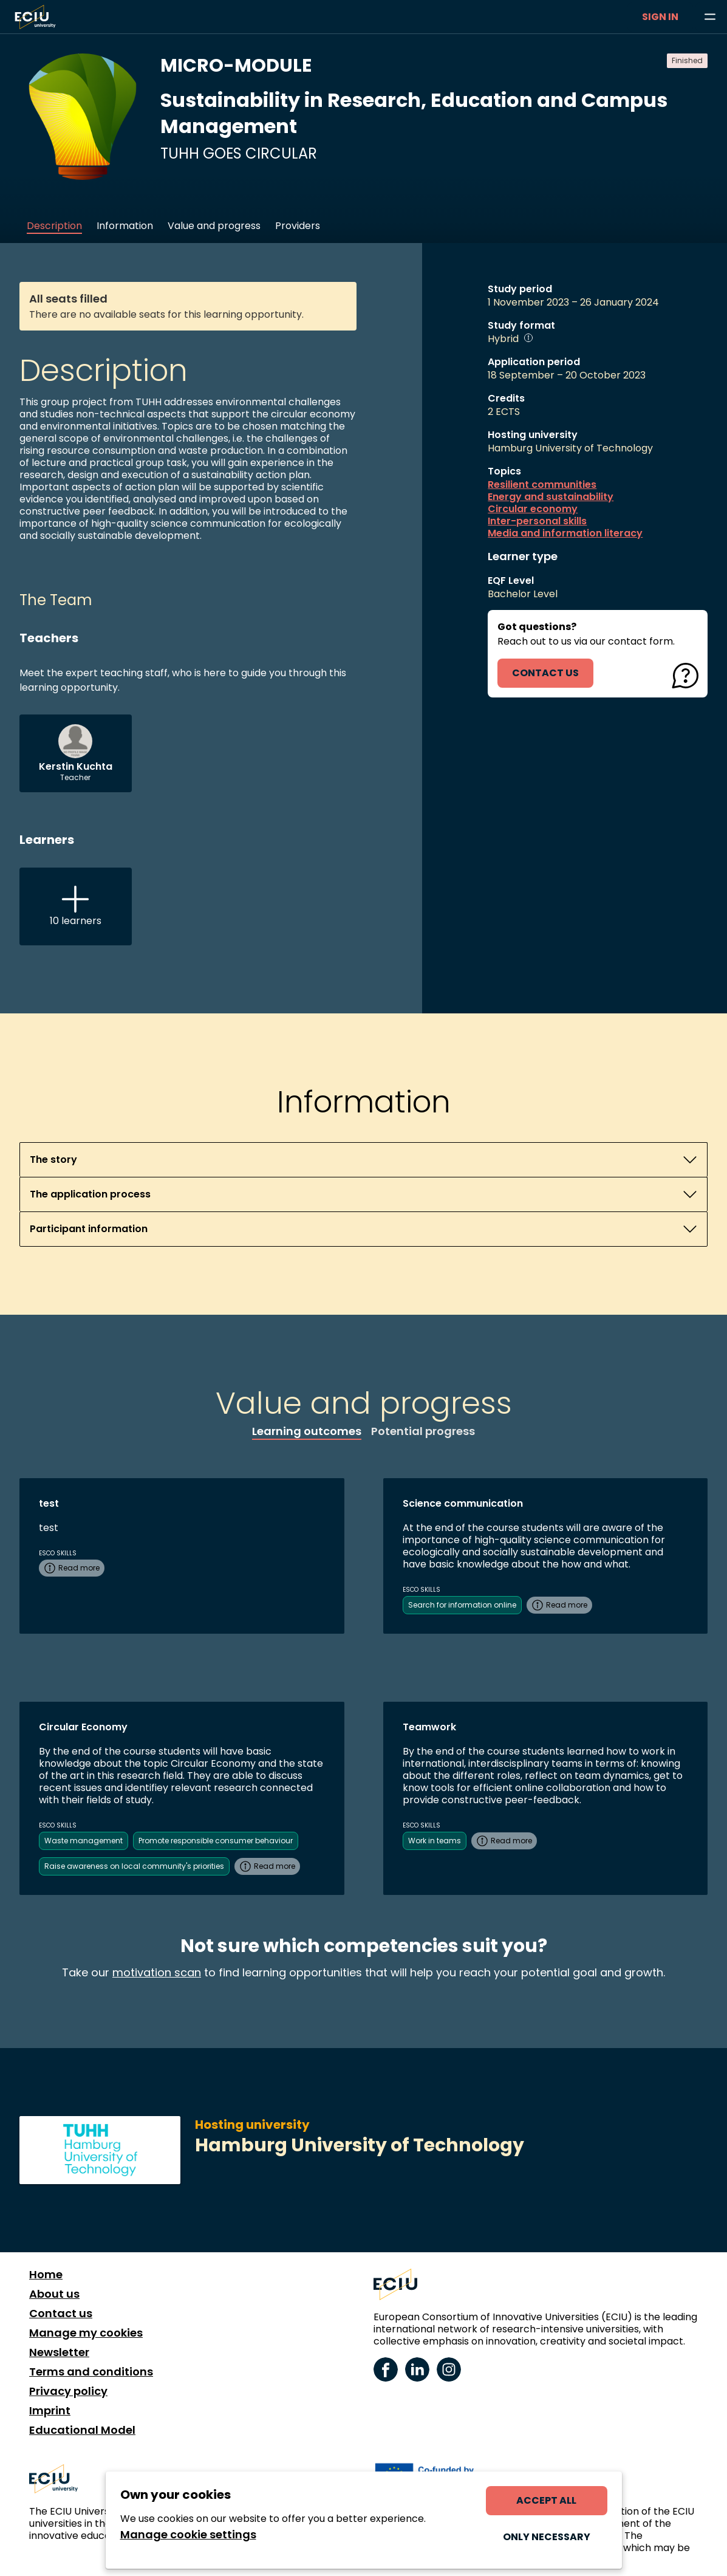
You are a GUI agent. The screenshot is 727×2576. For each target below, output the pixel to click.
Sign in (660, 17)
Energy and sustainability (550, 497)
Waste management (83, 1840)
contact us (545, 673)
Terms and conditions (91, 2372)
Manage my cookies (86, 2333)
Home (46, 2274)
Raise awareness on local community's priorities (134, 1866)
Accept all (546, 2500)
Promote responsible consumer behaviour (215, 1840)
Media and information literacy (565, 533)
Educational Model (82, 2430)
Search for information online (462, 1605)
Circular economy (533, 509)
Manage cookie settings (188, 2534)
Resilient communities (542, 485)
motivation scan (156, 1972)
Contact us (60, 2313)
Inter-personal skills (537, 521)
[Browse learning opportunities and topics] (710, 17)
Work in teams (434, 1840)
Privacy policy (68, 2391)
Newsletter (59, 2352)
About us (54, 2294)
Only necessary (546, 2537)
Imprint (49, 2410)
